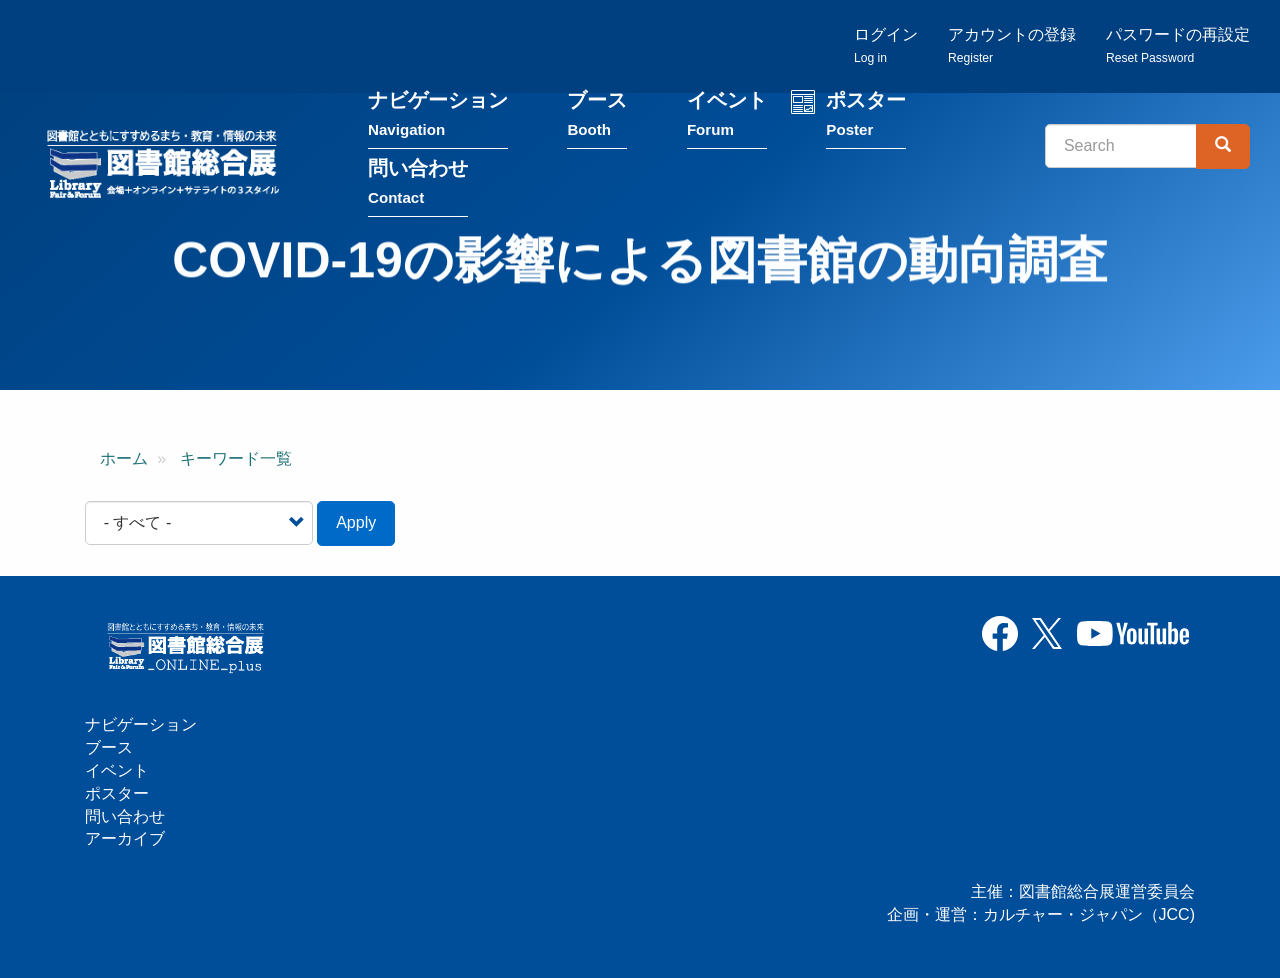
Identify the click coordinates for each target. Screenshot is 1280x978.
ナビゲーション (438, 118)
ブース (597, 118)
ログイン (886, 45)
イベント (727, 118)
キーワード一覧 (236, 458)
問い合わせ (418, 186)
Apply (356, 522)
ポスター (866, 118)
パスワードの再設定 (1178, 45)
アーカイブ (125, 838)
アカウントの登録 (1012, 45)
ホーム (124, 458)
